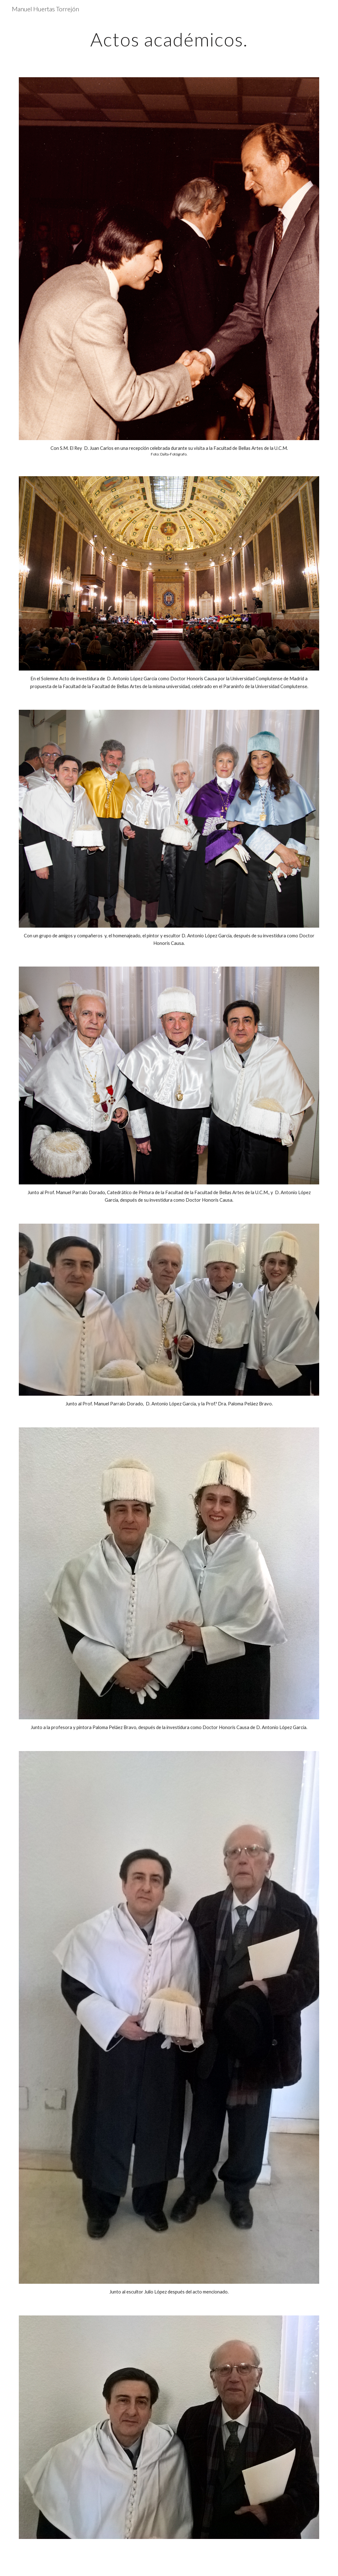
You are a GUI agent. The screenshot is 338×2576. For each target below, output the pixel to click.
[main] (169, 39)
